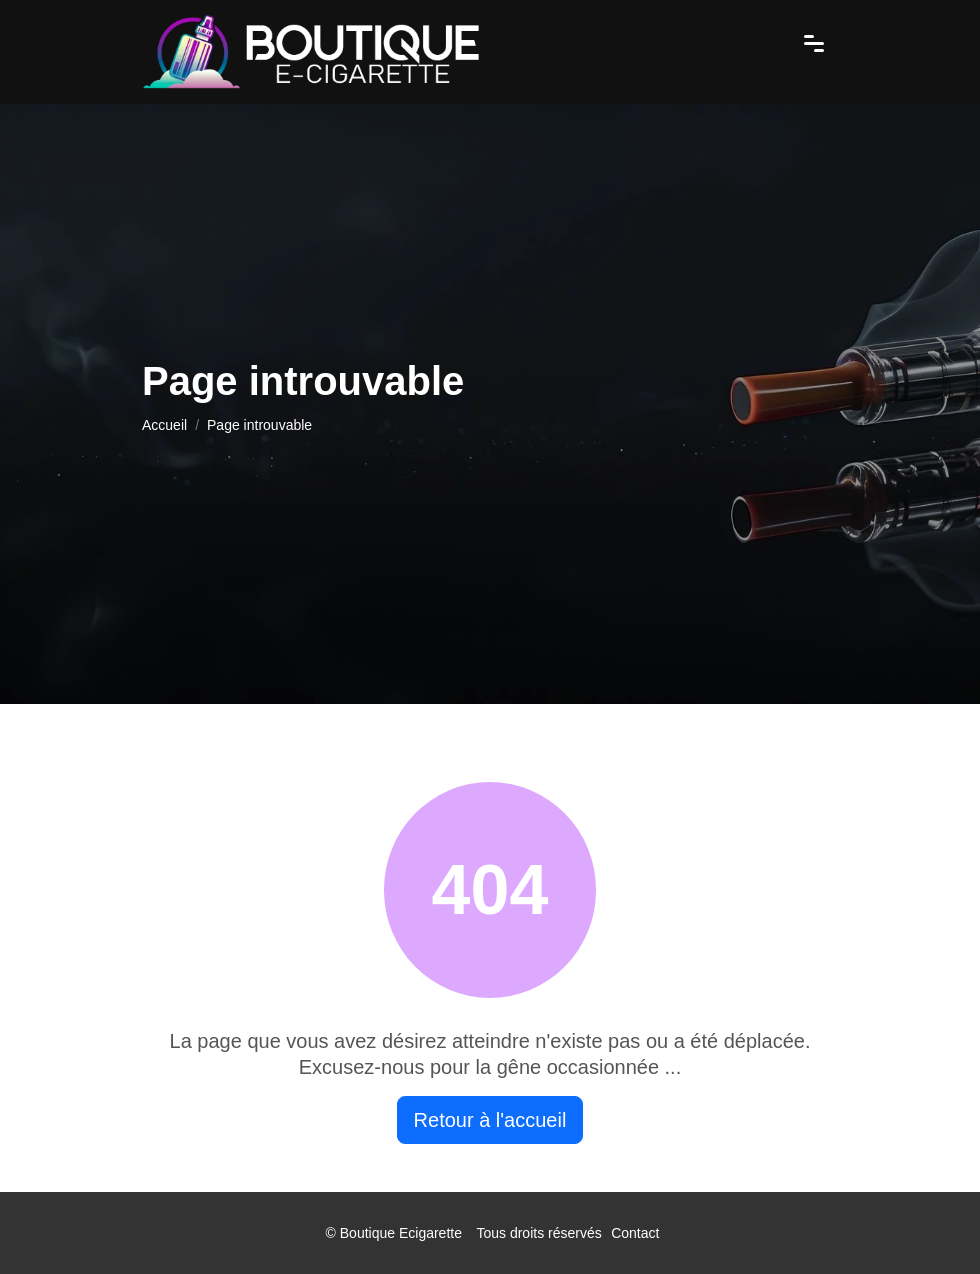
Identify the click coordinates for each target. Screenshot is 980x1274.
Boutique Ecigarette (401, 1233)
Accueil (164, 425)
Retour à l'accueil (490, 1120)
